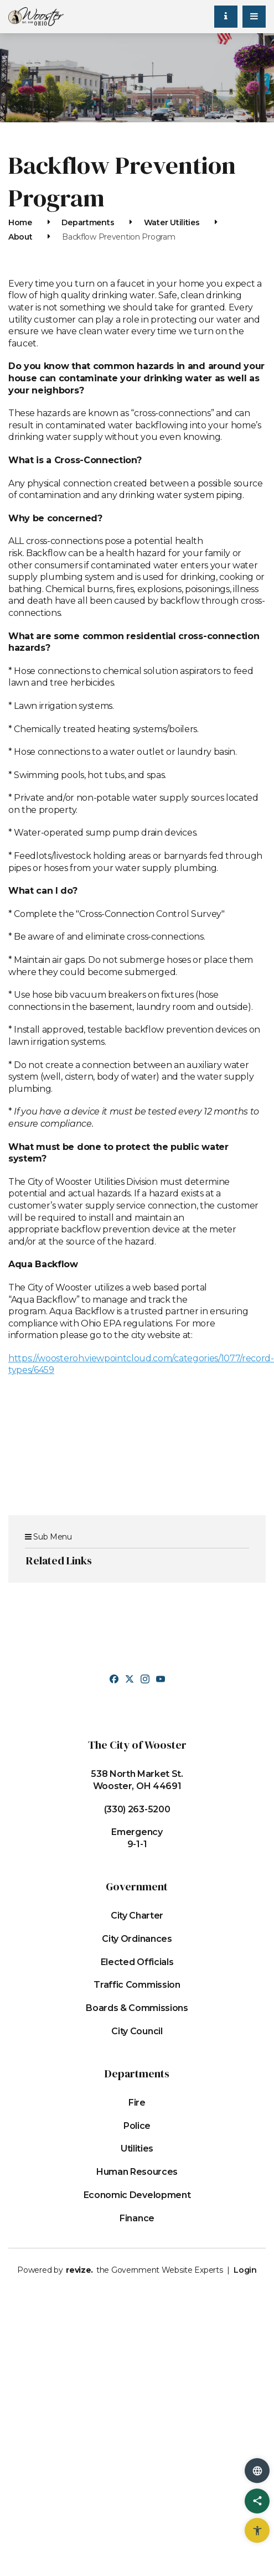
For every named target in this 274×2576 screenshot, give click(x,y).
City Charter (137, 1915)
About (20, 237)
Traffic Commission (137, 1984)
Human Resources (137, 2171)
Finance (137, 2218)
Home (20, 222)
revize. (79, 2270)
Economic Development (137, 2195)
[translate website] (257, 2470)
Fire (137, 2102)
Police (137, 2126)
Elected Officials (137, 1962)
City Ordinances (137, 1939)
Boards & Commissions (137, 2008)
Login (245, 2270)
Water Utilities (172, 222)
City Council (136, 2031)
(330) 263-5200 (137, 1809)
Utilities (137, 2148)
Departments (87, 222)
